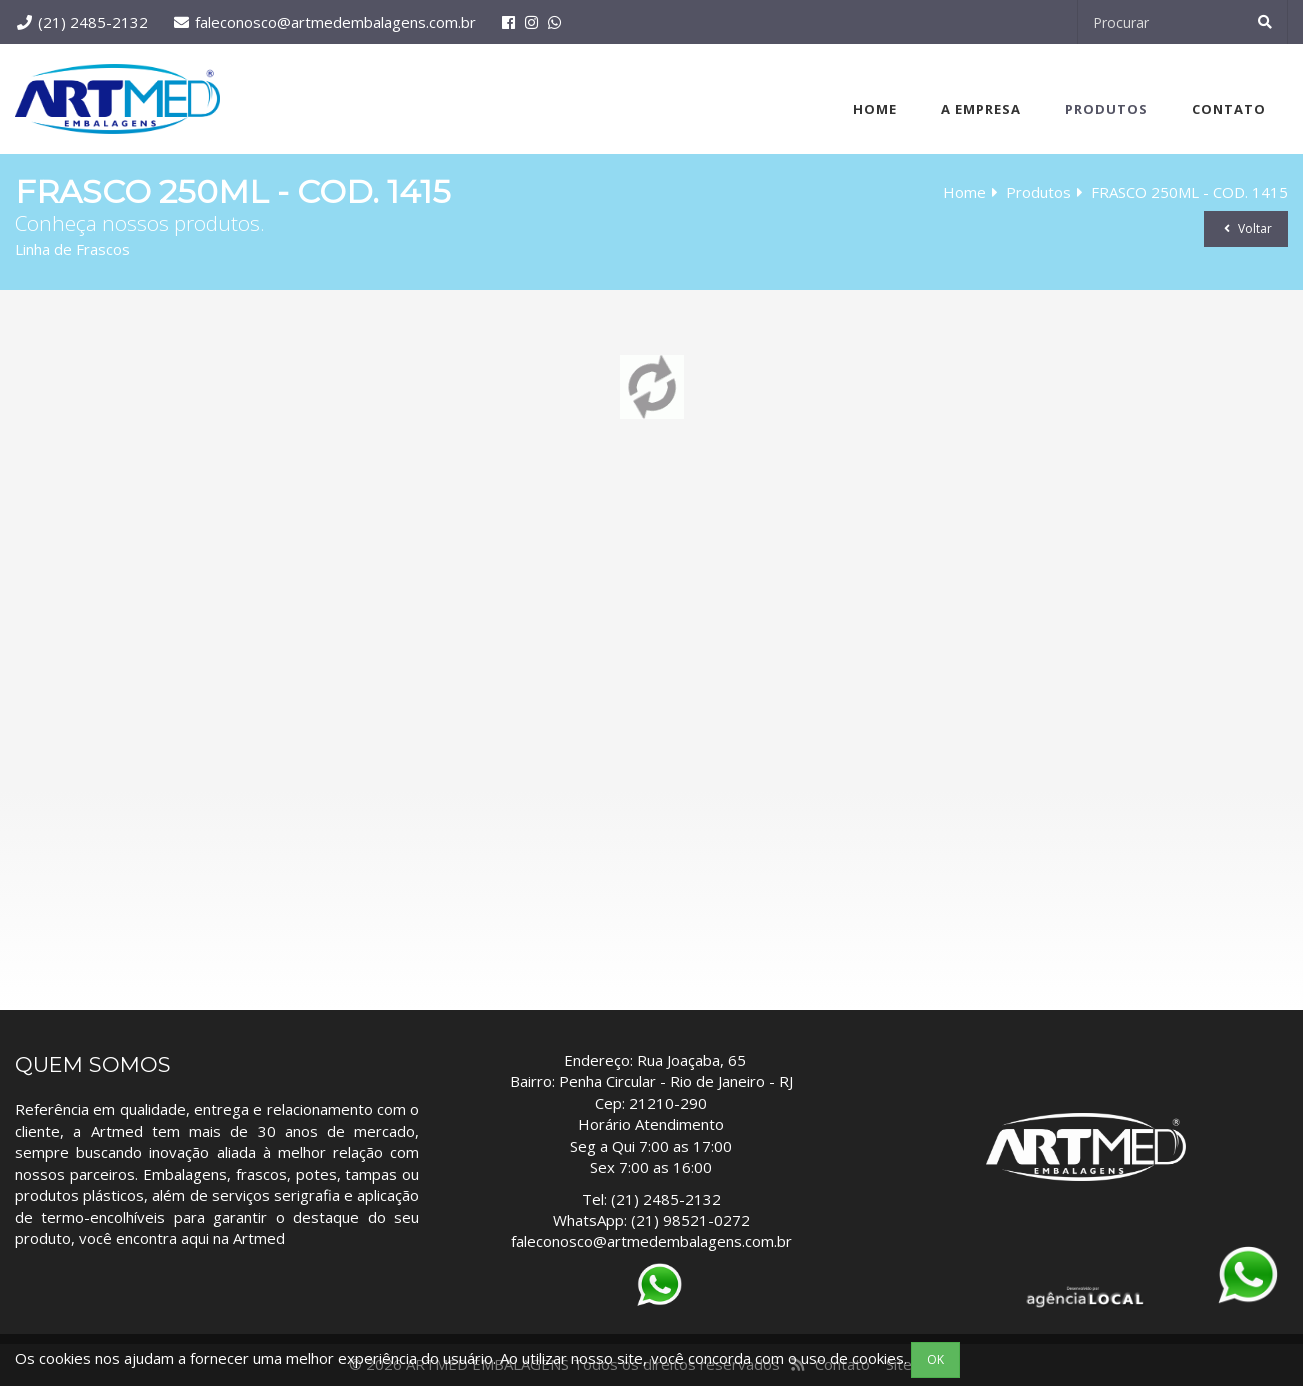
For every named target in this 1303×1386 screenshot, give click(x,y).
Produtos (1106, 109)
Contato (1229, 109)
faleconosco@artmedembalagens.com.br (335, 22)
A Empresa (981, 109)
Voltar (1246, 228)
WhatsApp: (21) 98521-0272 (651, 1220)
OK (935, 1359)
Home (875, 109)
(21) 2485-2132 (93, 22)
